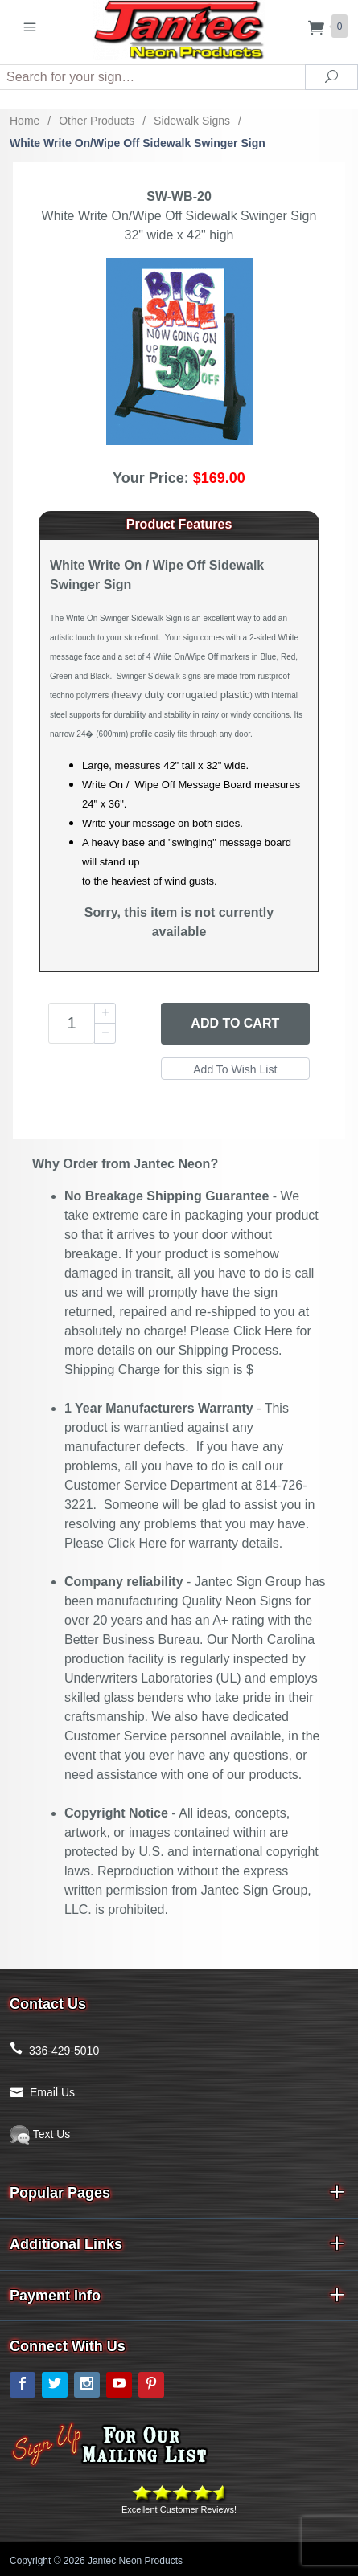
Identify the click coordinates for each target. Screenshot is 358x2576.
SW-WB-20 (179, 196)
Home (24, 120)
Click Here (263, 1331)
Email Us (52, 2092)
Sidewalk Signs (192, 120)
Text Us (40, 2134)
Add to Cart (235, 1023)
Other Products (96, 120)
